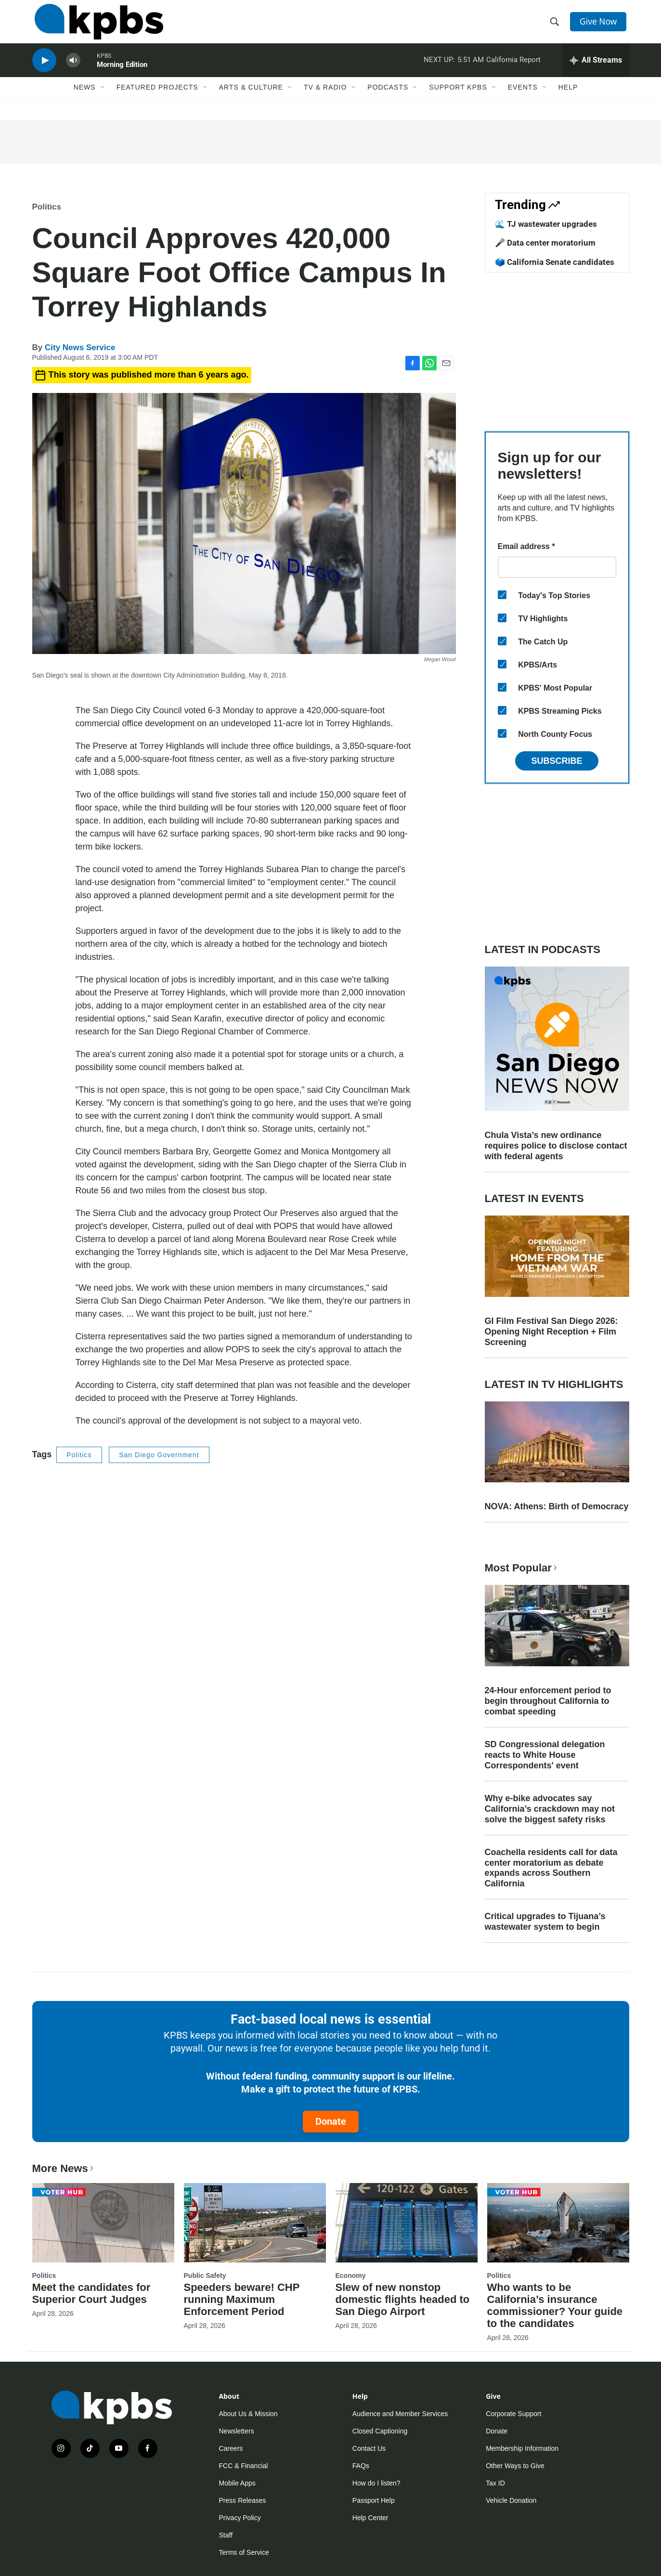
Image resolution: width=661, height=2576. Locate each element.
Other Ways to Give (515, 2466)
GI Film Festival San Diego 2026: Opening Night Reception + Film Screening (551, 1331)
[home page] (96, 25)
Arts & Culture (251, 100)
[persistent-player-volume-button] (73, 70)
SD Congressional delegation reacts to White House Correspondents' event (545, 1754)
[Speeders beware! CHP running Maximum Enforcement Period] (255, 2222)
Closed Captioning (379, 2431)
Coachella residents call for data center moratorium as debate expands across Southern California (551, 1868)
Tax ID (495, 2483)
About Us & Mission (248, 2414)
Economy (351, 2275)
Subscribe (556, 761)
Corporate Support (513, 2414)
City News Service (80, 347)
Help (568, 100)
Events (523, 100)
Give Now (600, 25)
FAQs (360, 2466)
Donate (330, 2121)
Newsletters (236, 2431)
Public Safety (205, 2275)
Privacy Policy (240, 2518)
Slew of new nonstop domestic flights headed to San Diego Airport (403, 2299)
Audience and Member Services (400, 2414)
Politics (46, 206)
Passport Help (373, 2500)
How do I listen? (376, 2483)
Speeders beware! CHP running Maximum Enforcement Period (241, 2299)
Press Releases (242, 2500)
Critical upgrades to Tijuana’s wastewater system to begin (545, 1921)
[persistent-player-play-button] (44, 70)
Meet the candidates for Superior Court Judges (91, 2293)
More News (63, 2168)
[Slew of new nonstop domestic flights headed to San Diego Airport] (407, 2222)
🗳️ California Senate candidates (554, 262)
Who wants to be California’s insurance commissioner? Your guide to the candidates (555, 2305)
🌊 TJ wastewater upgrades (546, 224)
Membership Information (522, 2448)
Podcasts (387, 100)
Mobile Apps (237, 2483)
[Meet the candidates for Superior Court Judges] (103, 2222)
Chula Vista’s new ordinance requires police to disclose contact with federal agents (556, 1145)
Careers (231, 2448)
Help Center (370, 2518)
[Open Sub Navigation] (103, 100)
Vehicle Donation (511, 2500)
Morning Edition (122, 74)
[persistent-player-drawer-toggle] (595, 70)
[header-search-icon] (555, 25)
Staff (226, 2535)
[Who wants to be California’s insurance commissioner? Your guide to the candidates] (558, 2222)
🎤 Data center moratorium (545, 243)
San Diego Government (159, 1455)
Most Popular (522, 1568)
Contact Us (369, 2448)
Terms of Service (244, 2552)
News (85, 100)
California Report (513, 69)
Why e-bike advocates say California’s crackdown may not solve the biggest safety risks (550, 1808)
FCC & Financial (243, 2466)
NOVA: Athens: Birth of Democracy (557, 1506)
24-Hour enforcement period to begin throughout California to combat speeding (548, 1701)
